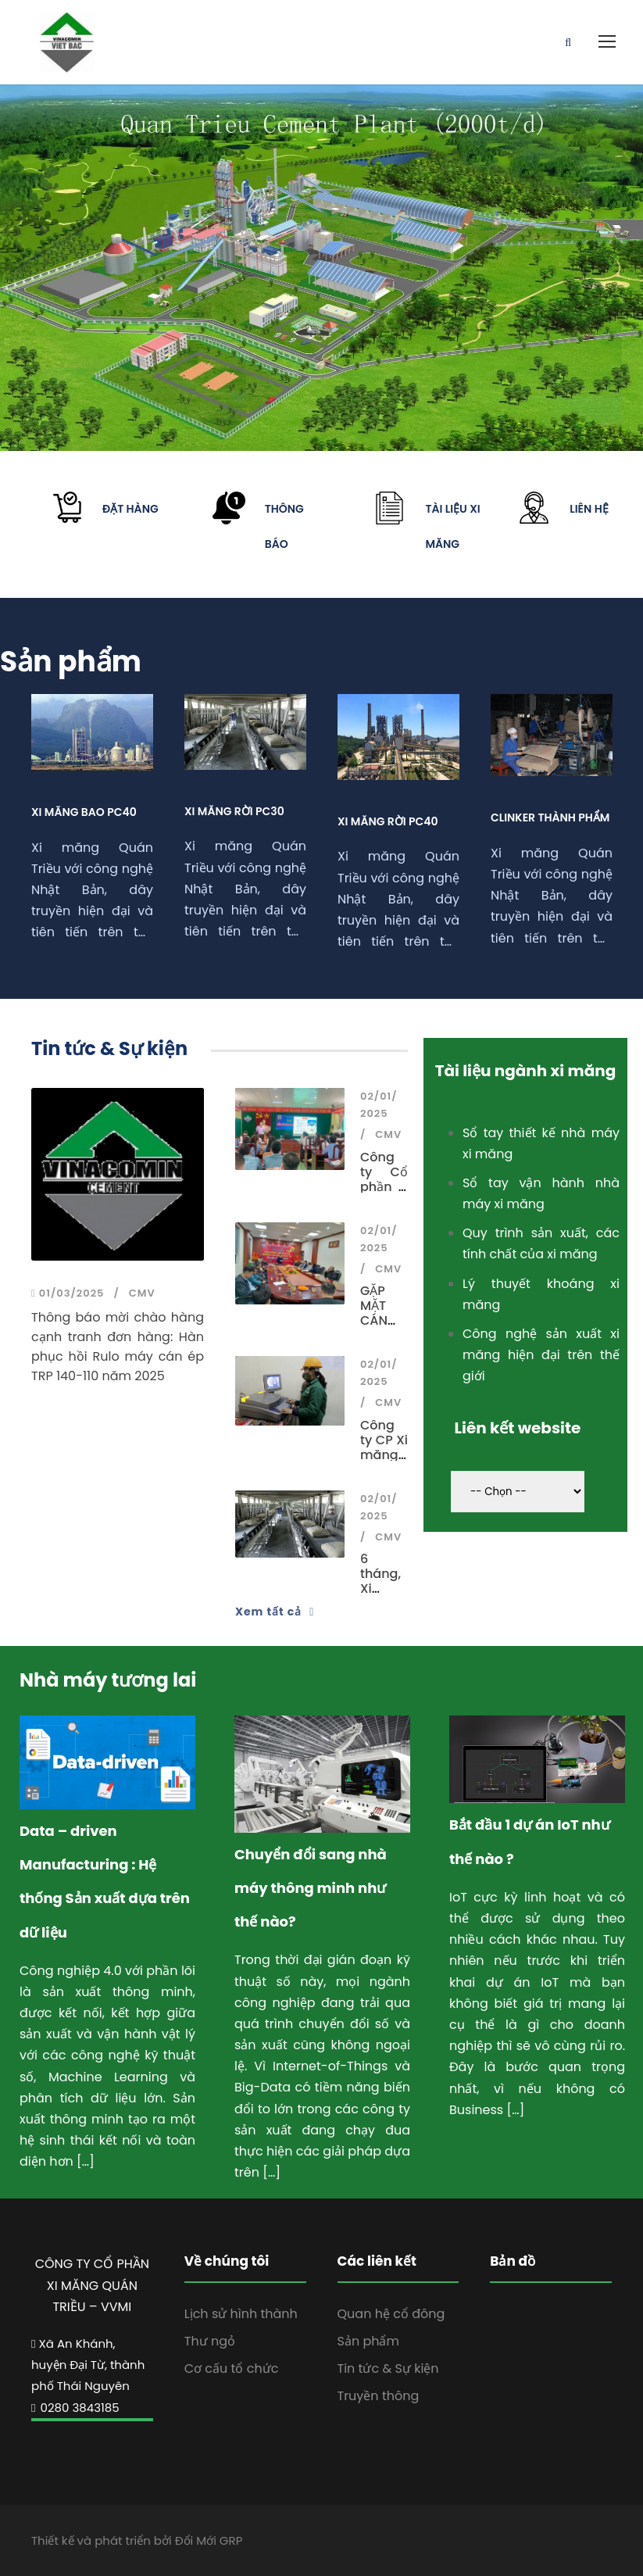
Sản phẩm (368, 2341)
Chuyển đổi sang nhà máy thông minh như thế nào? (310, 1887)
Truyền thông (379, 2396)
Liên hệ (589, 509)
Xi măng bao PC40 (84, 812)
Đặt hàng (130, 509)
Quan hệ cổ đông (391, 2314)
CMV (142, 1293)
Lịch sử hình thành (241, 2314)
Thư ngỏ (209, 2341)
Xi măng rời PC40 (388, 821)
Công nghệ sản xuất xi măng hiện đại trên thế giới (541, 1355)
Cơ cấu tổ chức (231, 2368)
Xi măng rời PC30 (234, 811)
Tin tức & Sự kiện (388, 2368)
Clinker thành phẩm (550, 817)
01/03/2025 (67, 1293)
